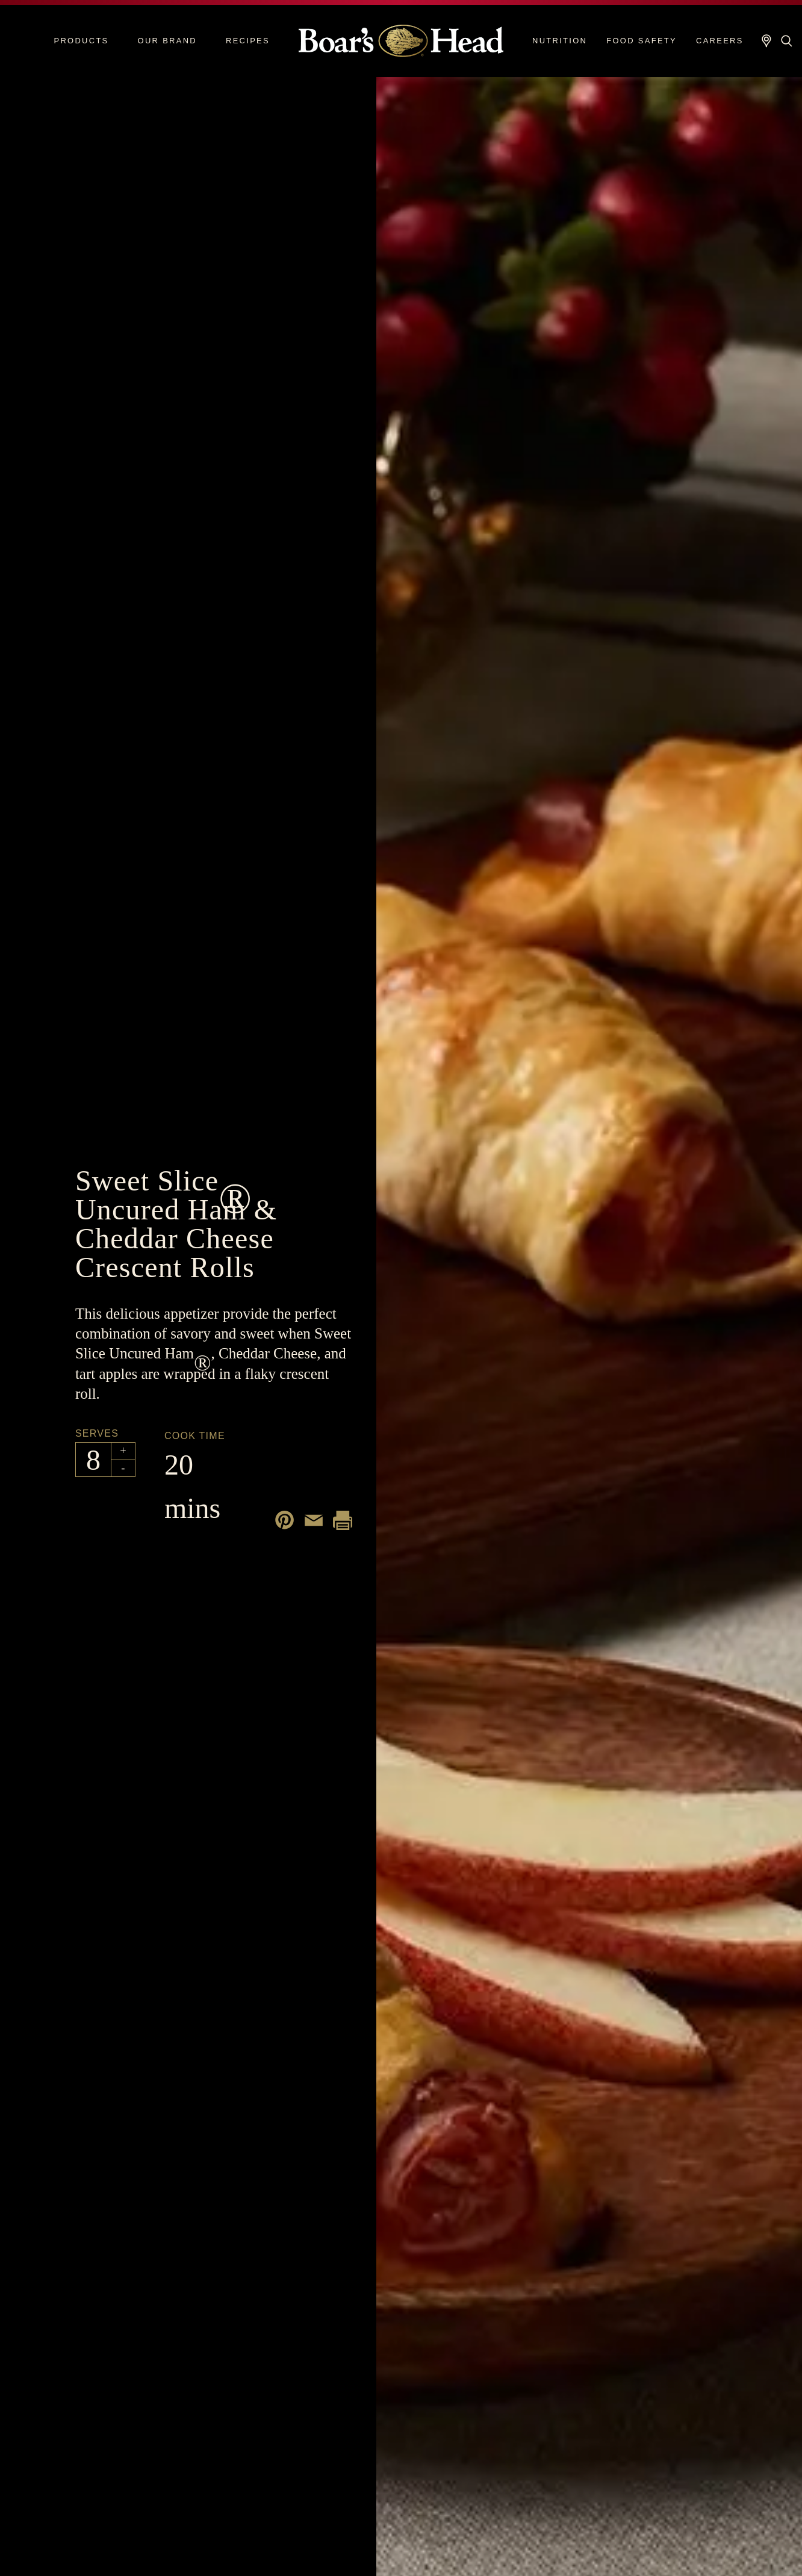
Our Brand (167, 40)
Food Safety (641, 40)
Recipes (248, 40)
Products (81, 40)
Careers (720, 40)
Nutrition (559, 40)
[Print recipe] (342, 1520)
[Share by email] (313, 1520)
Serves (97, 1433)
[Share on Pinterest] (284, 1520)
